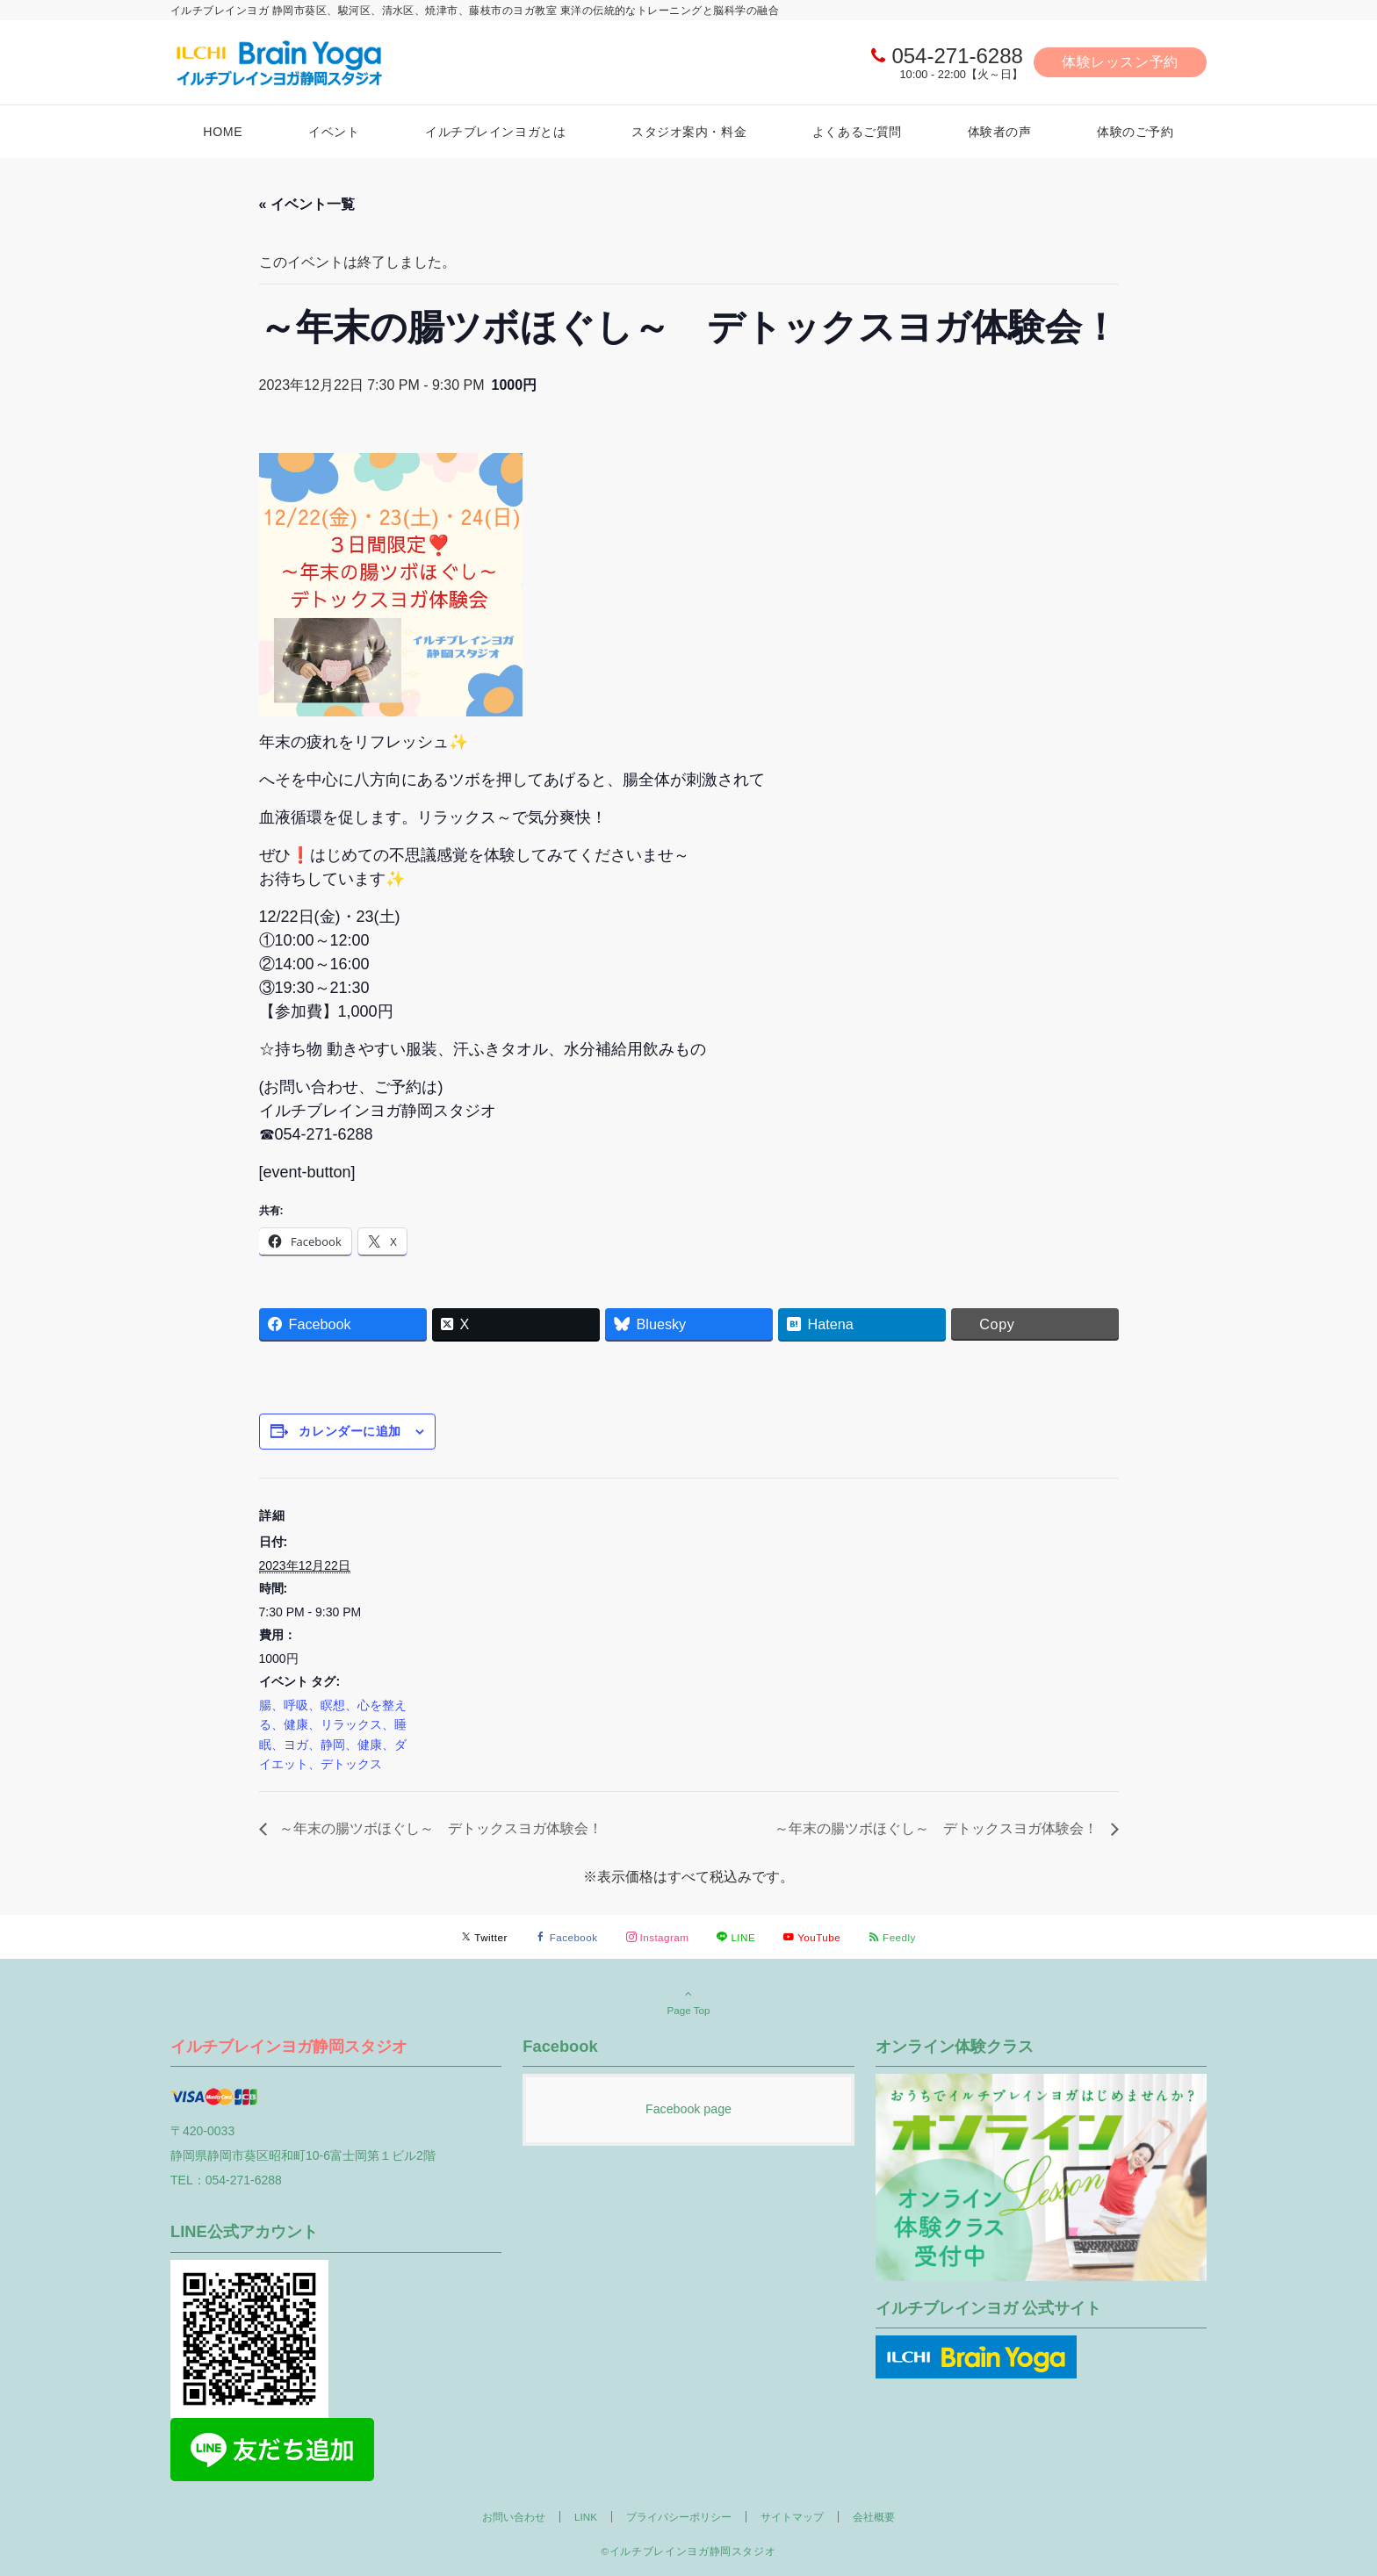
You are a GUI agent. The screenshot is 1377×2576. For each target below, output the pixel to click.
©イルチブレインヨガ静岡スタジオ (689, 2551)
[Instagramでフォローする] (657, 1937)
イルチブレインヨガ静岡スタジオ (288, 2046)
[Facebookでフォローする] (567, 1937)
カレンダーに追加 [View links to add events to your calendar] (349, 1431)
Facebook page (688, 2109)
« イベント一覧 (307, 204)
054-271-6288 (956, 56)
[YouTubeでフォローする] (811, 1937)
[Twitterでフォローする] (484, 1937)
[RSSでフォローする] (892, 1937)
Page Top (688, 2002)
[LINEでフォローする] (736, 1937)
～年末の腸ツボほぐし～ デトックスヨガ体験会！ (439, 1828)
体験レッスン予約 (1120, 61)
